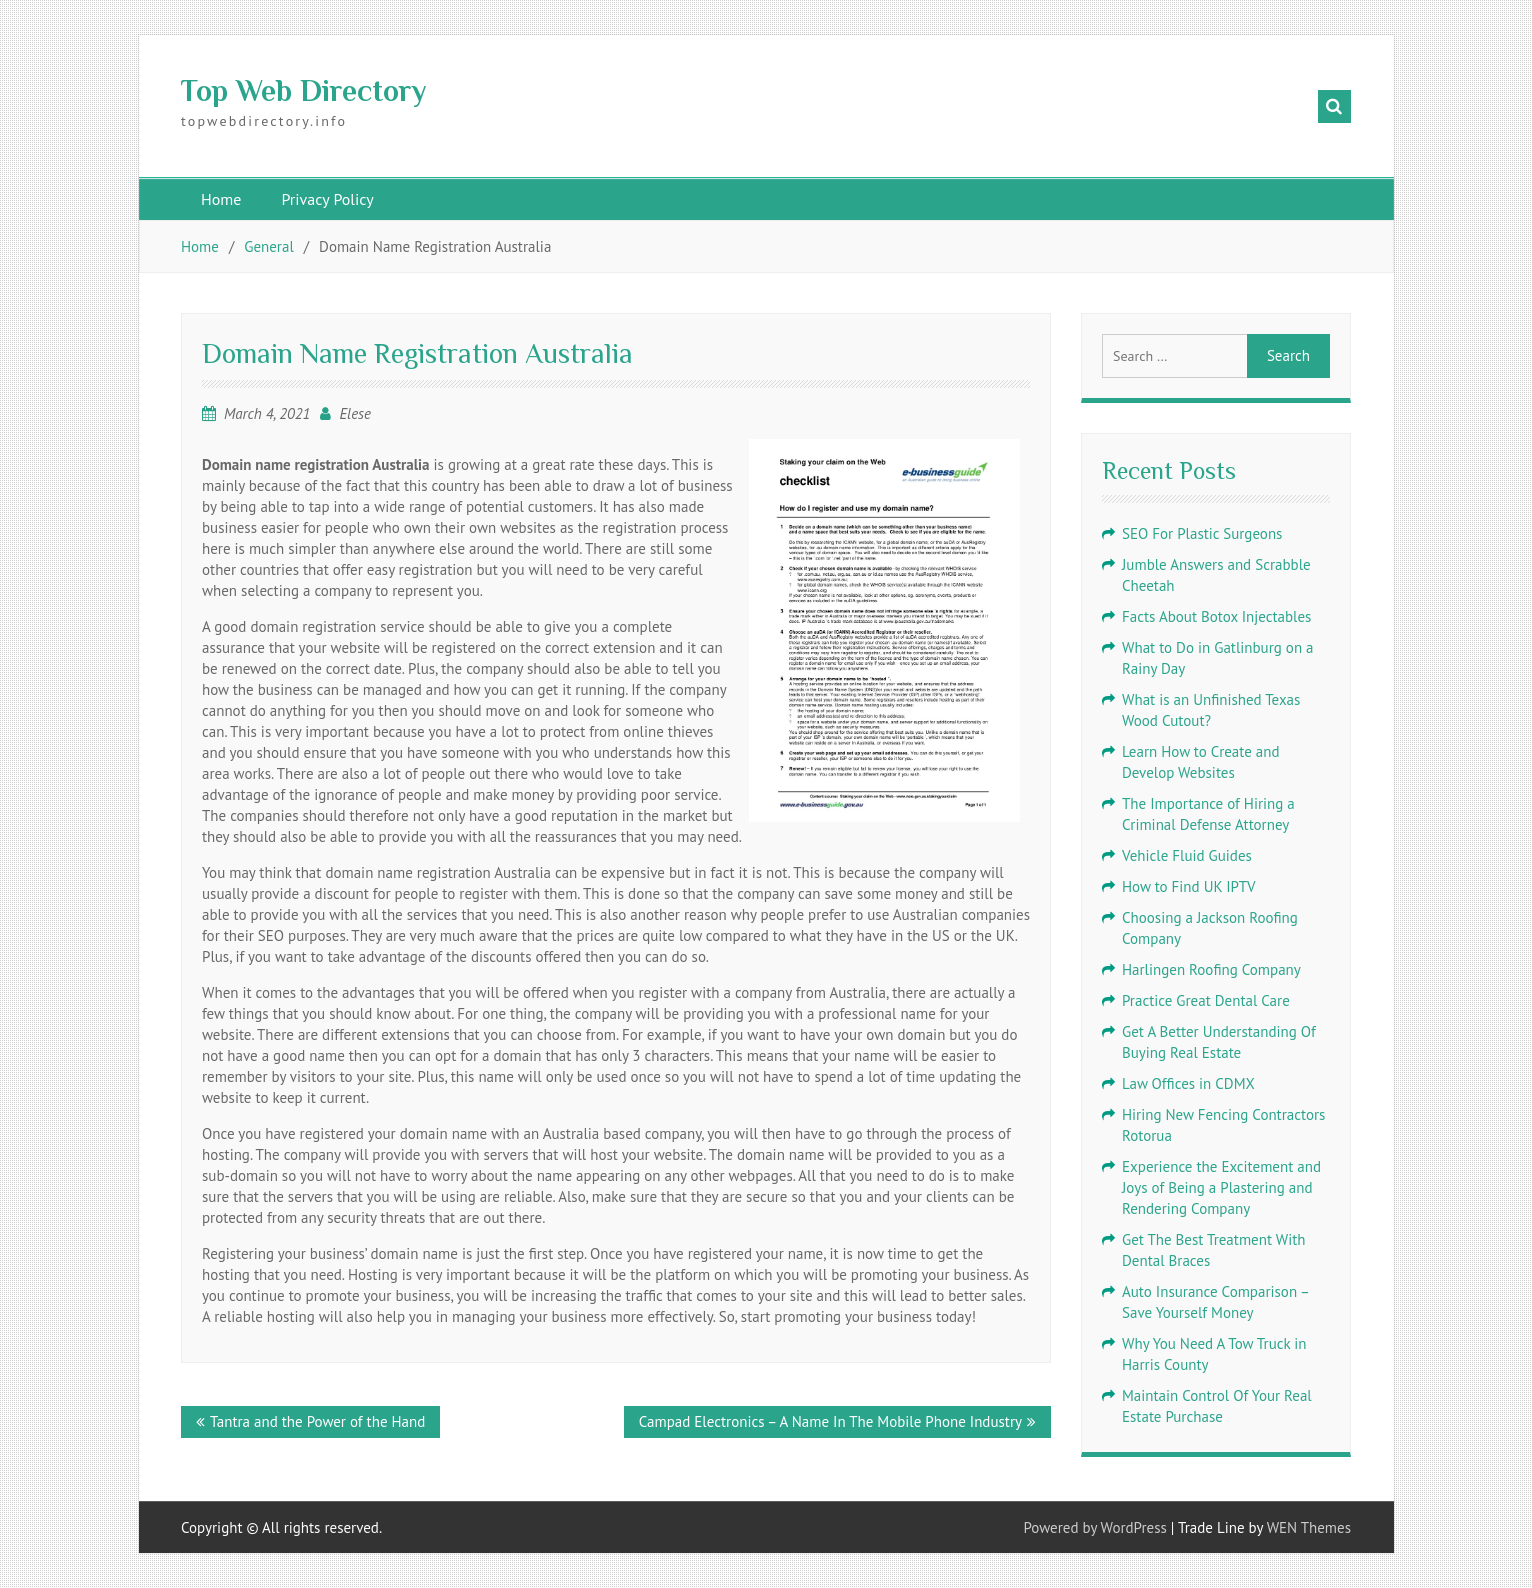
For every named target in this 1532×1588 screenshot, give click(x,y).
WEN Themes (1309, 1527)
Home (221, 199)
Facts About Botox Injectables (1216, 616)
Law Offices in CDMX (1188, 1083)
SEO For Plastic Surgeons (1202, 533)
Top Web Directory (303, 91)
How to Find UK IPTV (1189, 886)
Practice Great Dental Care (1206, 1000)
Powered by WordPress (1095, 1527)
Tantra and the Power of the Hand (317, 1421)
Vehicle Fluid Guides (1187, 855)
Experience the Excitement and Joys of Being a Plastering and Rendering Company (1221, 1187)
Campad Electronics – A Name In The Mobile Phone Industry (830, 1421)
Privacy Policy (327, 199)
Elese (355, 413)
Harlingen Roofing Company (1211, 969)
